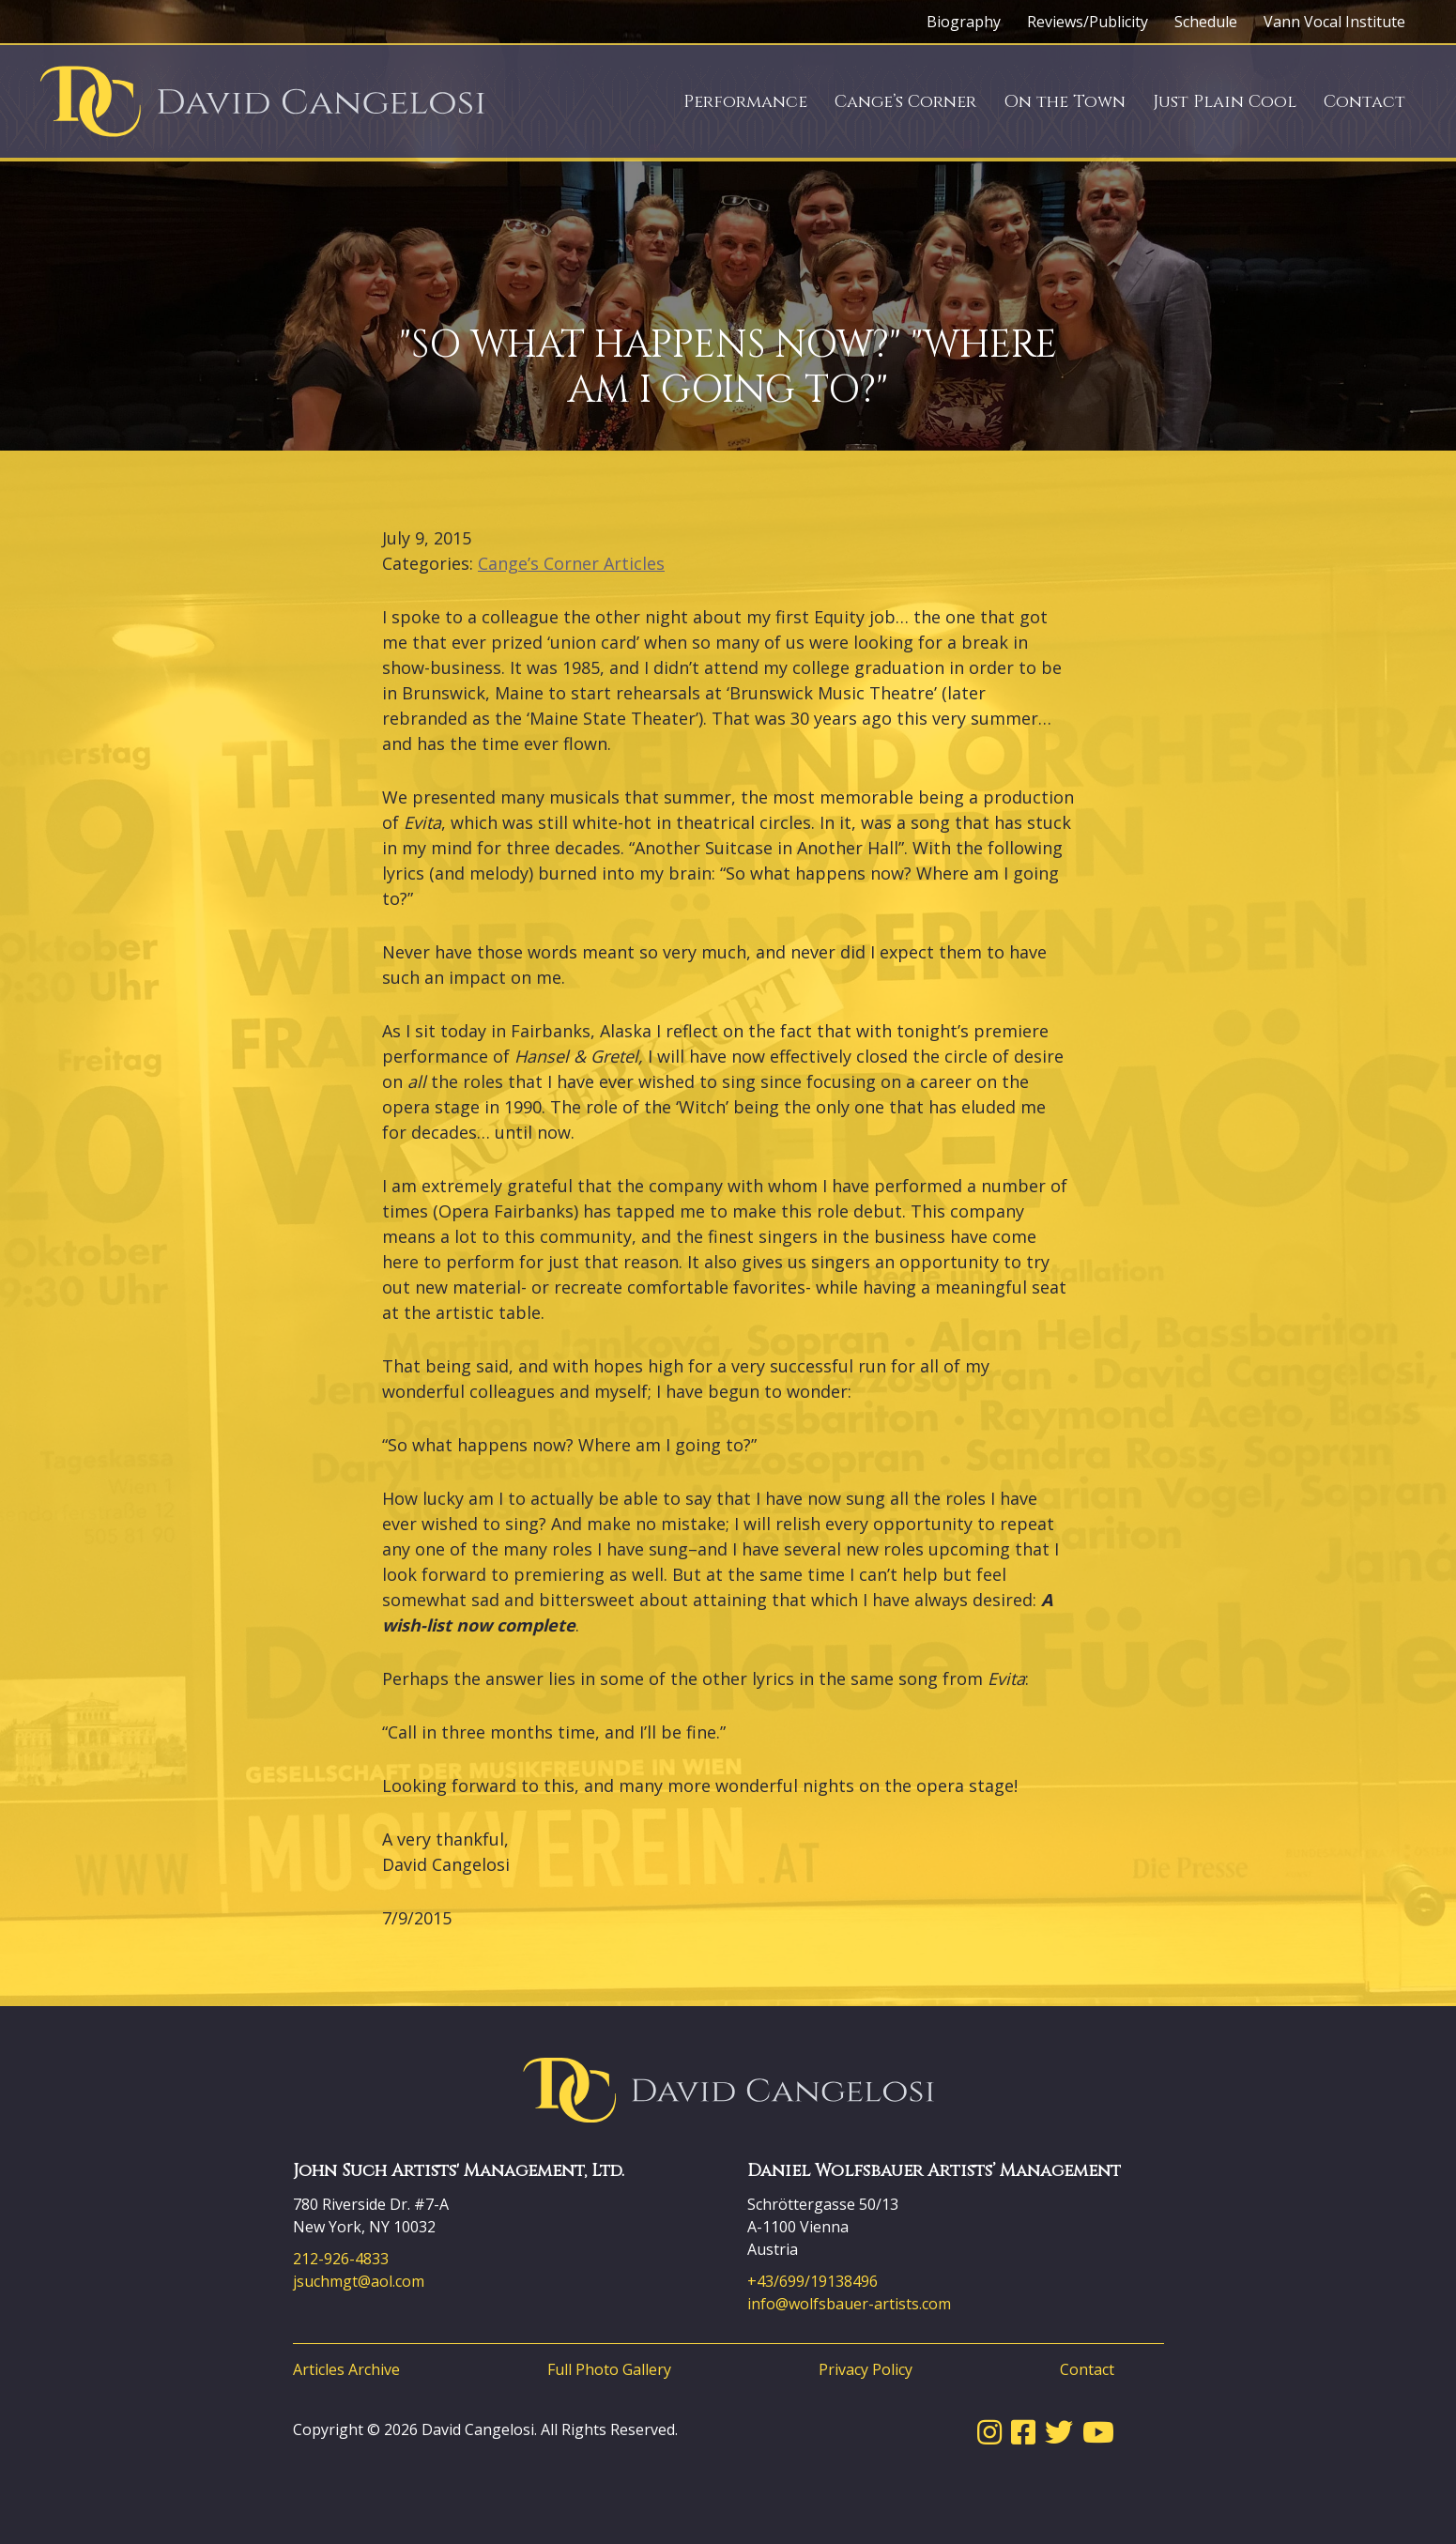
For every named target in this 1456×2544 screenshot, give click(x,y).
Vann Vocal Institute (1334, 21)
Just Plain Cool (1224, 102)
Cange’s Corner (905, 102)
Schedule (1205, 21)
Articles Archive (346, 2369)
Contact (1364, 102)
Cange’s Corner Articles (571, 563)
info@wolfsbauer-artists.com (849, 2303)
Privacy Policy (865, 2369)
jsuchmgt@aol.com (358, 2281)
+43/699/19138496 (812, 2281)
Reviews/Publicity (1087, 21)
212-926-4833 (341, 2258)
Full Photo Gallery (609, 2369)
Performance (745, 102)
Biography (964, 21)
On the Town (1065, 102)
